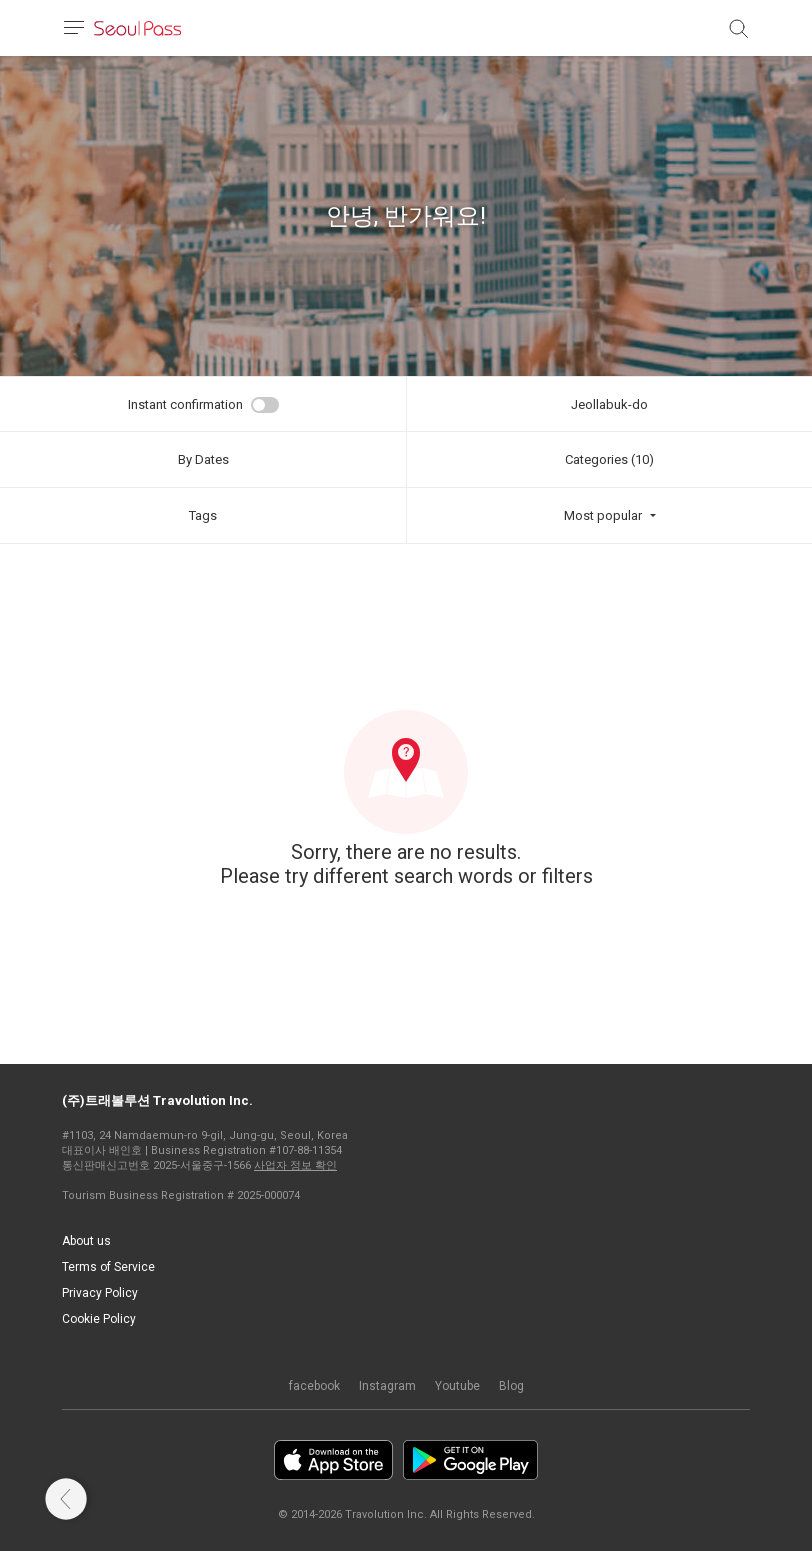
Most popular (603, 515)
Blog (511, 1386)
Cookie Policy (99, 1319)
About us (86, 1241)
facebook (314, 1386)
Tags (203, 515)
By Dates (203, 459)
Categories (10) (609, 459)
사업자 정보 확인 (295, 1165)
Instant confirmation (185, 404)
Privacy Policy (100, 1293)
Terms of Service (108, 1267)
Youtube (457, 1386)
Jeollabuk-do (609, 404)
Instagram (387, 1386)
